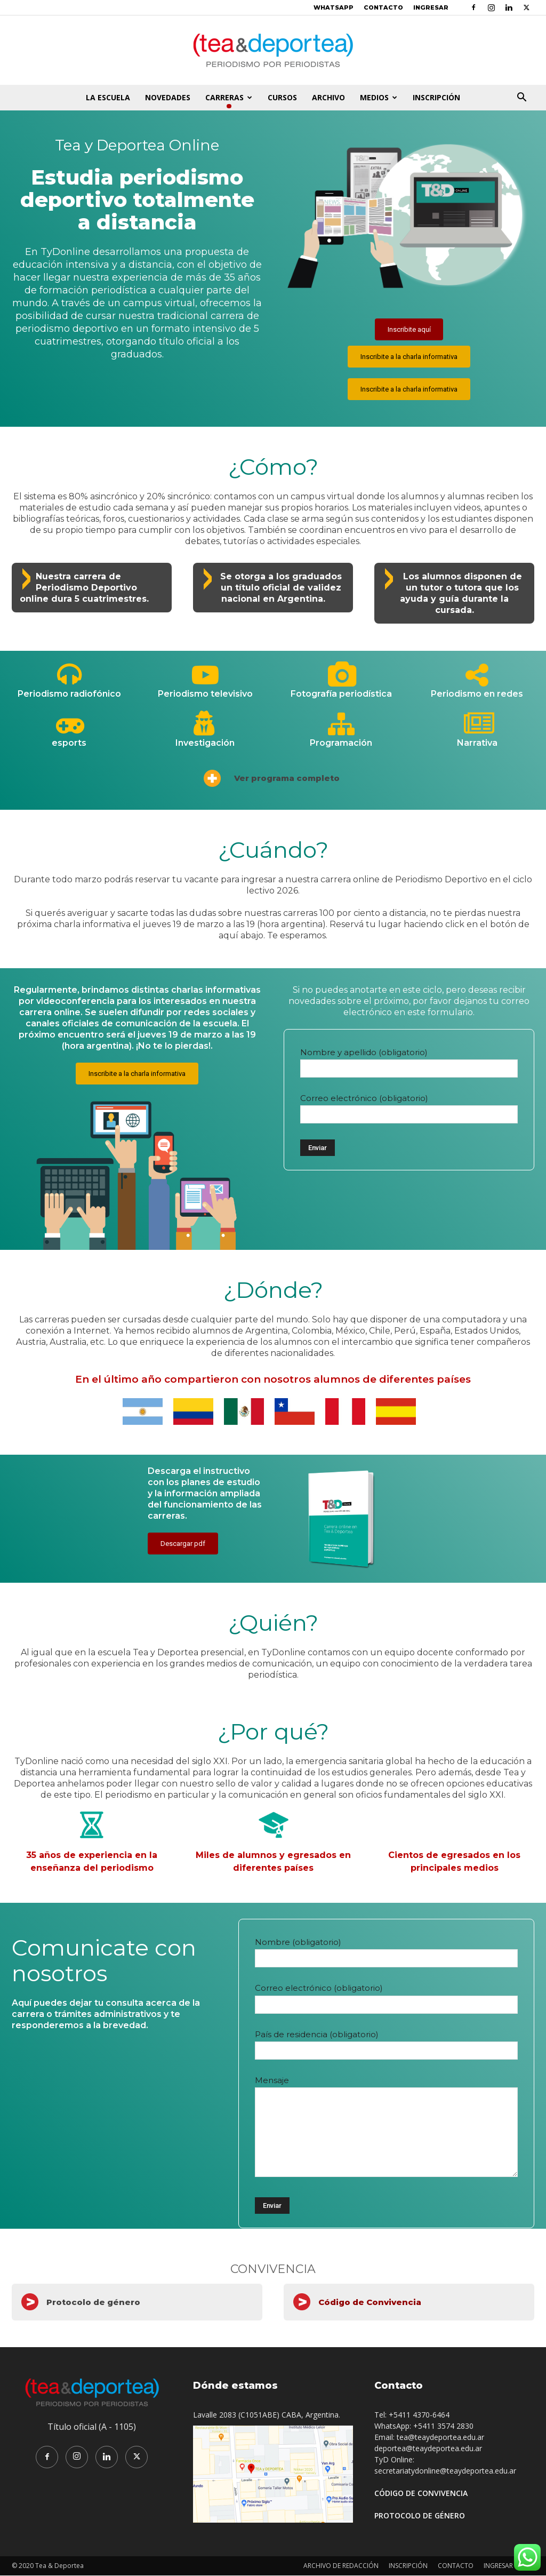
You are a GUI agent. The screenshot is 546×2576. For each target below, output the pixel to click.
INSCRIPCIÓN (436, 97)
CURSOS (282, 97)
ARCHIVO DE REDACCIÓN (341, 2566)
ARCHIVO (328, 97)
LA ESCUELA (108, 97)
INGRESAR (430, 7)
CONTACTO (383, 7)
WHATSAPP (334, 7)
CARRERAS (228, 97)
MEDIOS (378, 97)
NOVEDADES (167, 97)
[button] (521, 98)
